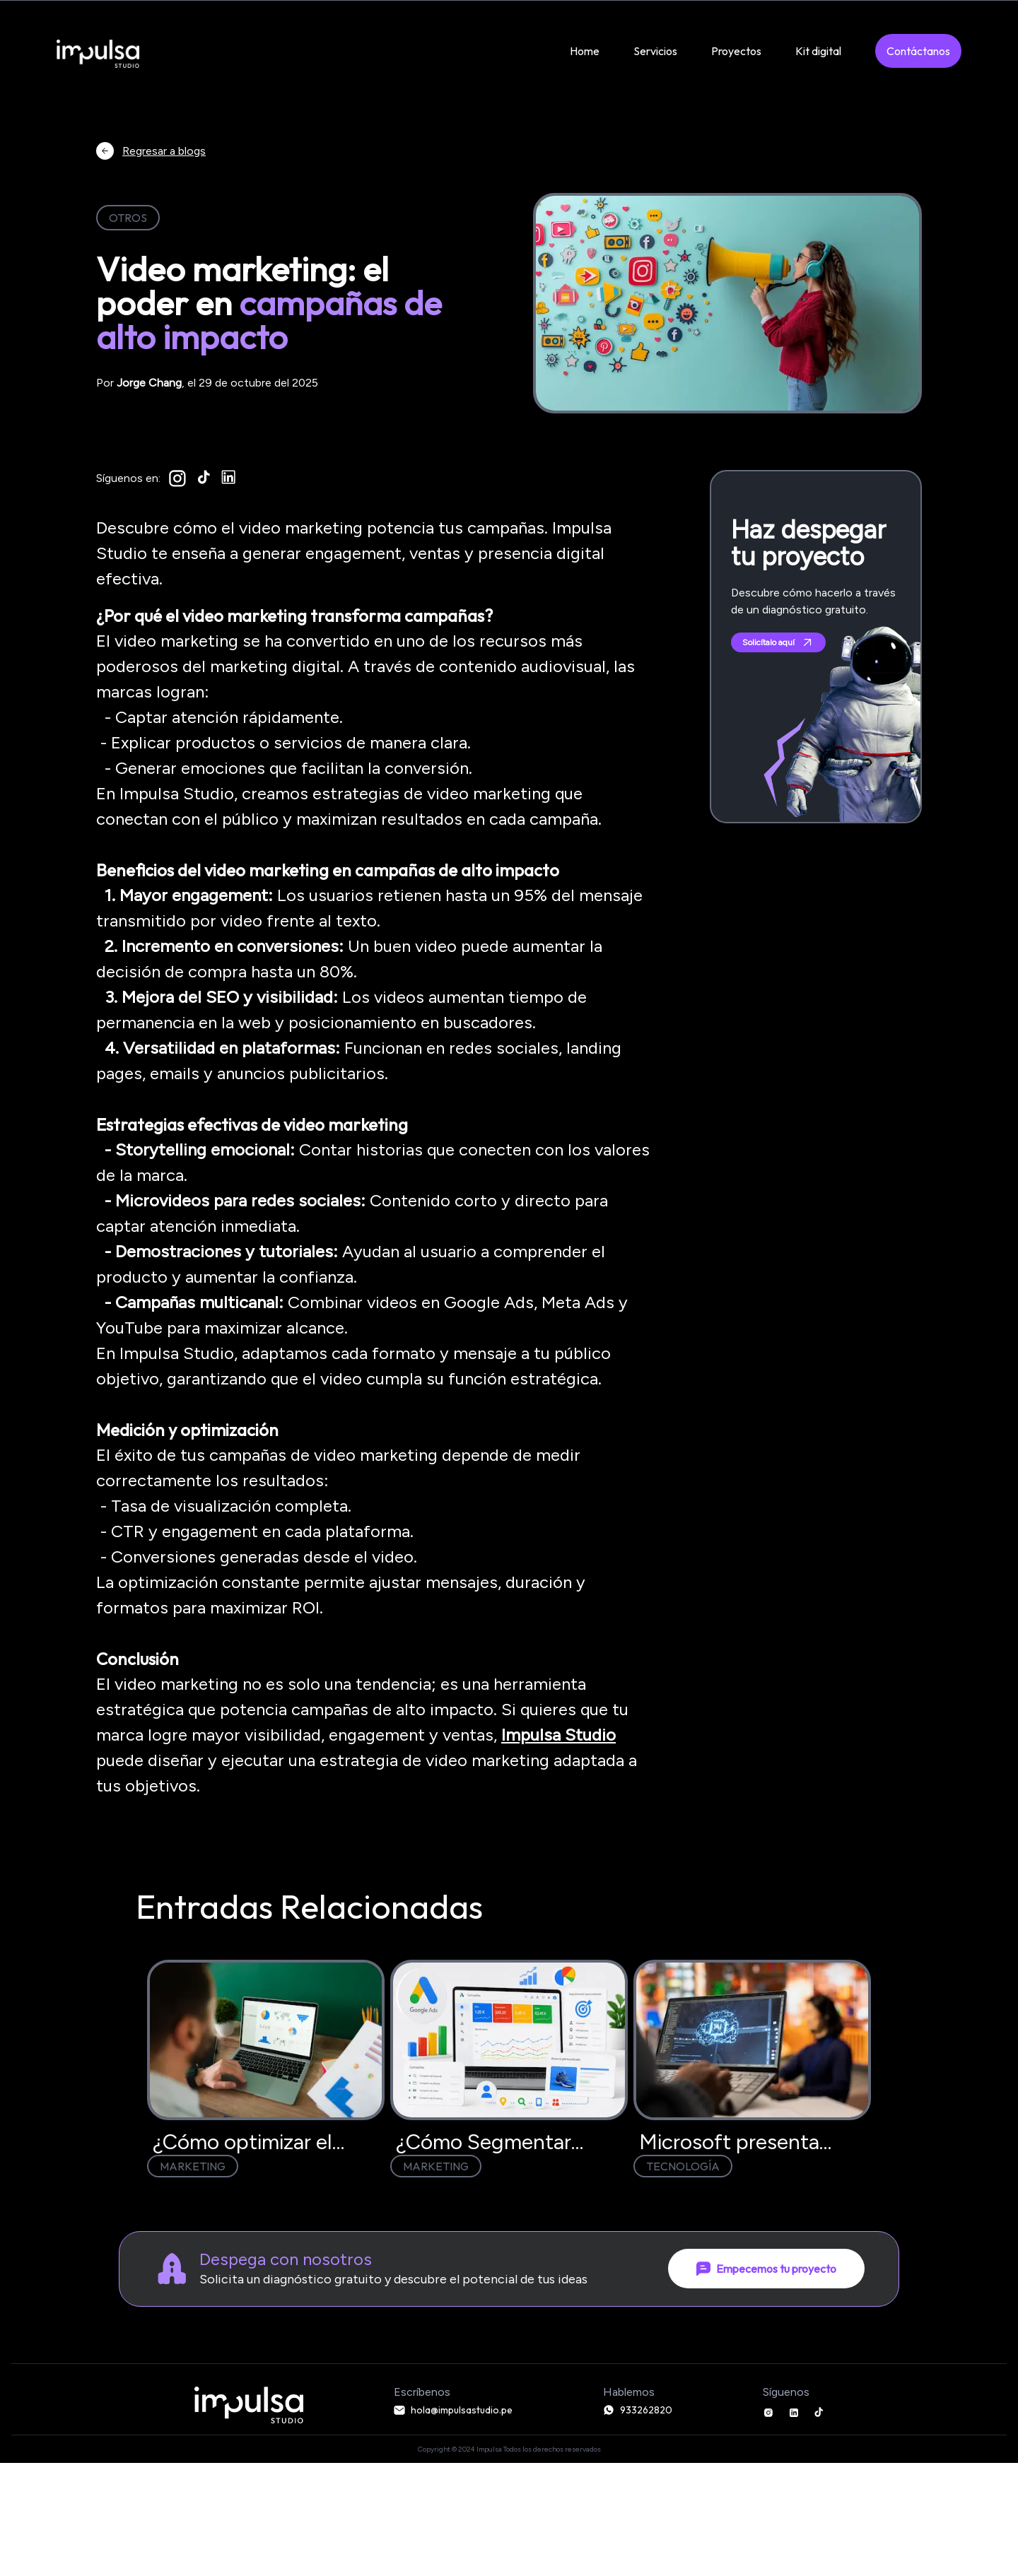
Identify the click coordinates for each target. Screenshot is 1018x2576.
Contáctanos (918, 51)
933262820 (637, 2410)
